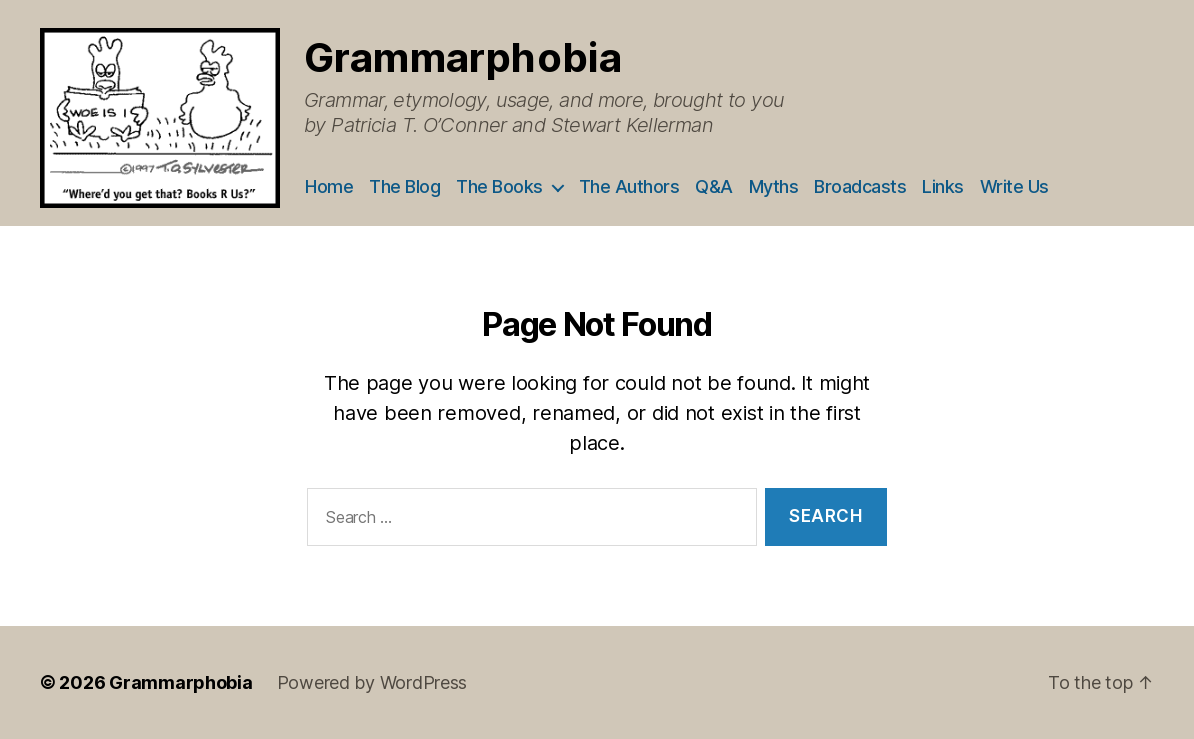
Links (943, 186)
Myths (774, 186)
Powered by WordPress (372, 682)
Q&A (714, 186)
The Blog (404, 186)
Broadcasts (860, 186)
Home (329, 186)
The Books (499, 186)
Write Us (1014, 186)
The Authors (629, 186)
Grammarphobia (463, 58)
